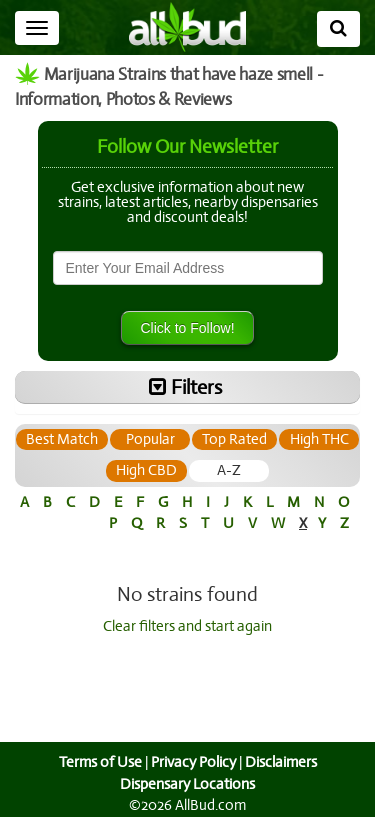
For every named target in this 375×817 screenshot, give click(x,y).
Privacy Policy (193, 762)
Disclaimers (282, 762)
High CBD (188, 470)
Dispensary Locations (188, 784)
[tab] (103, 439)
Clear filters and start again (187, 626)
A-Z (270, 470)
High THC (104, 470)
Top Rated (275, 439)
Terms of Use (97, 762)
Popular (191, 439)
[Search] (338, 29)
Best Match (103, 439)
